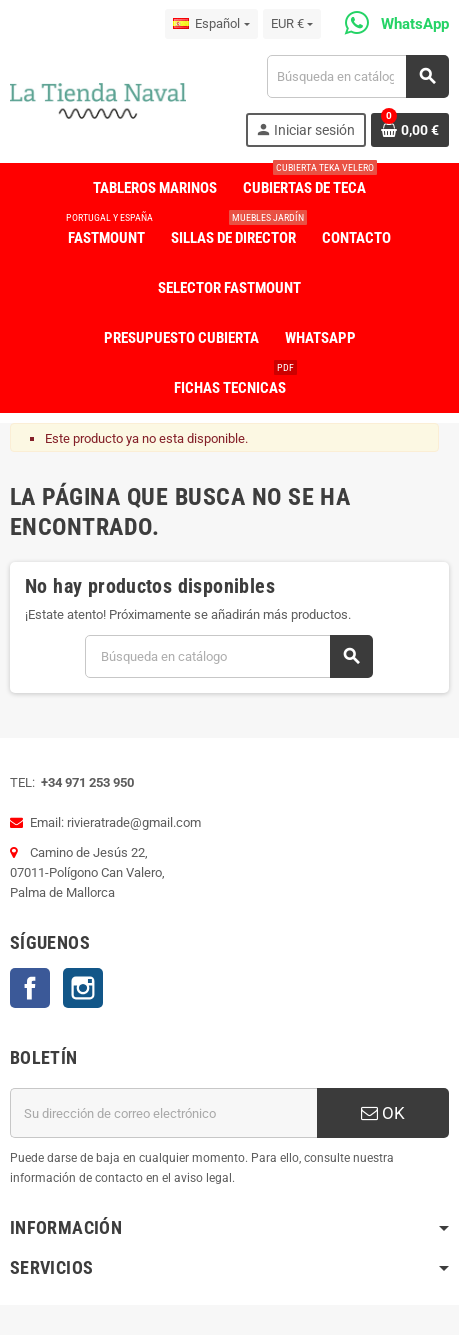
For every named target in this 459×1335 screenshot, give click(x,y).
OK (383, 1113)
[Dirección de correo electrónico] (163, 1113)
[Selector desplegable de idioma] (211, 24)
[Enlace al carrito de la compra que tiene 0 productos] (410, 130)
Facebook (30, 988)
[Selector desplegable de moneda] (292, 24)
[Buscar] (357, 76)
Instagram (83, 988)
